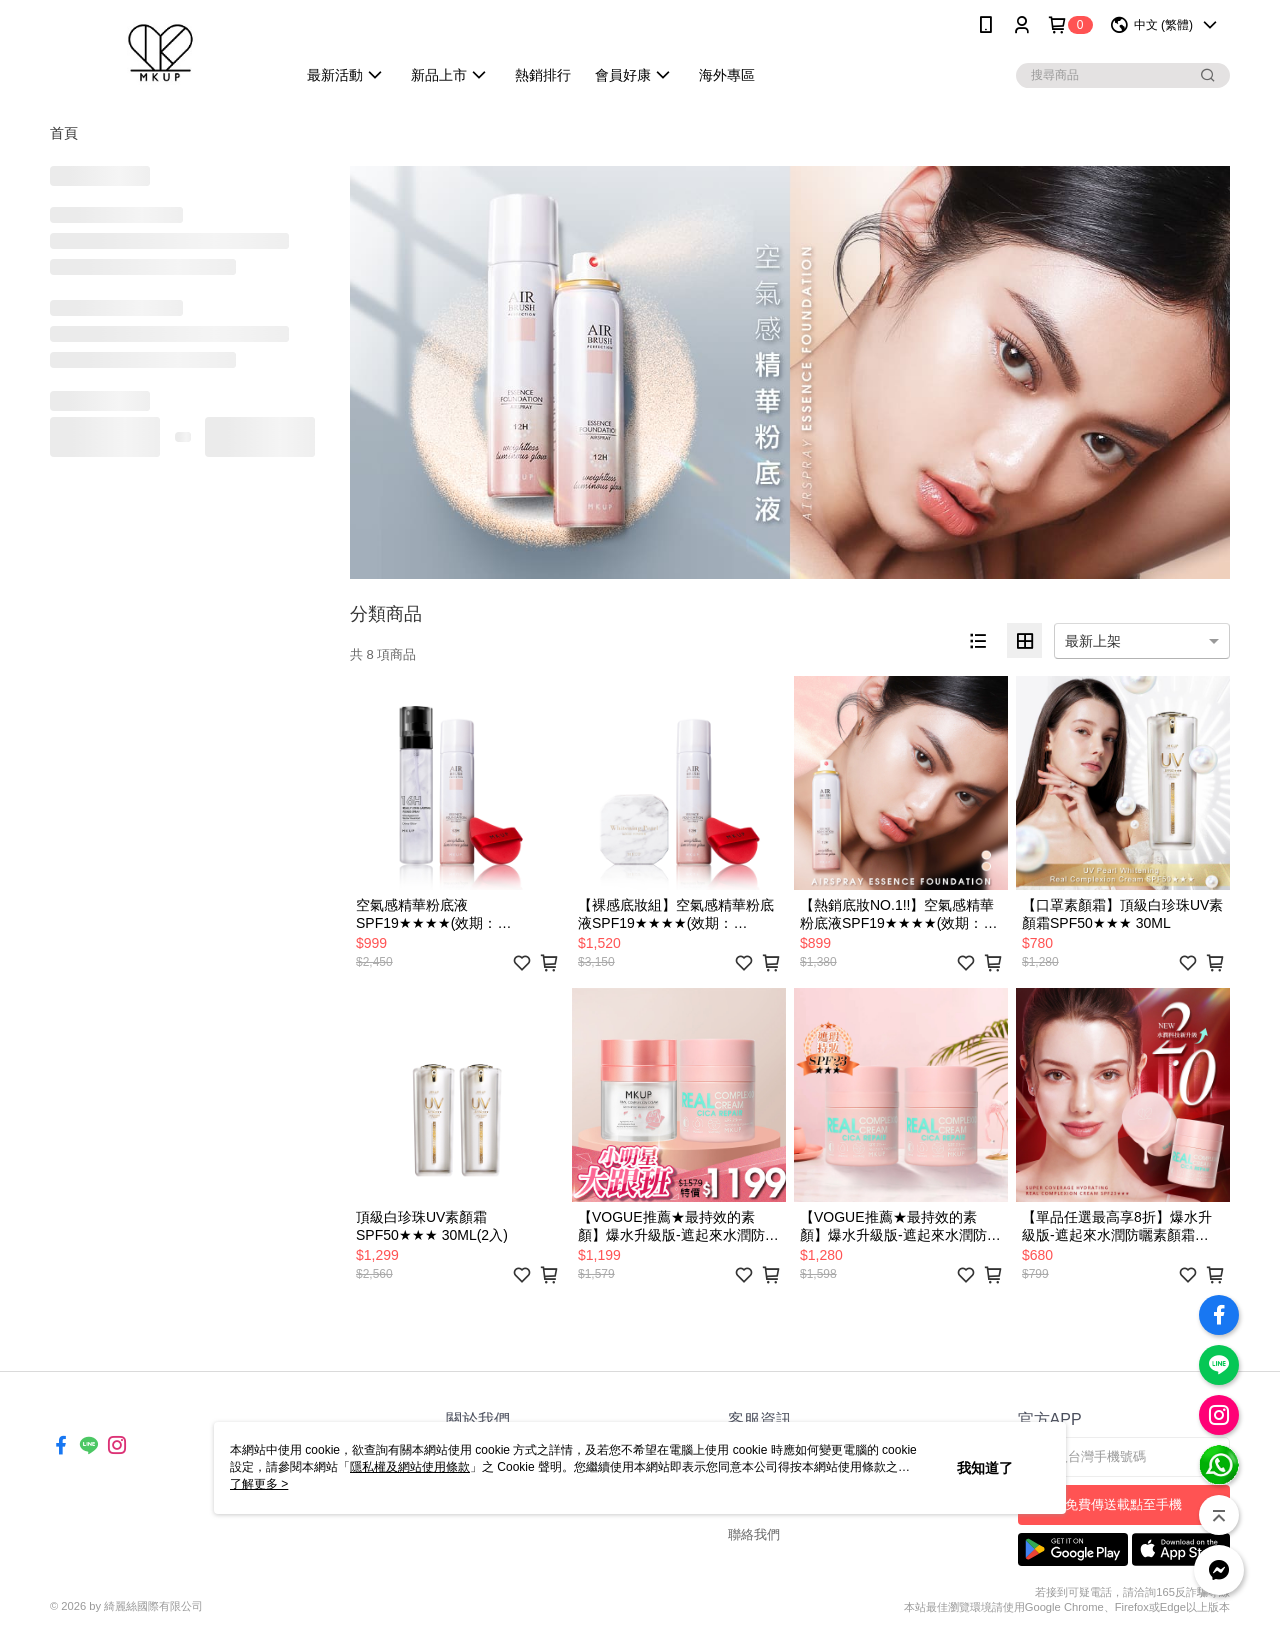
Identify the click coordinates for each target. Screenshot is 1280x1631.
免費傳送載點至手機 (1123, 1504)
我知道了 (985, 1468)
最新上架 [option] (1093, 641)
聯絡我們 (754, 1534)
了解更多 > (259, 1484)
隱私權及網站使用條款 (410, 1467)
